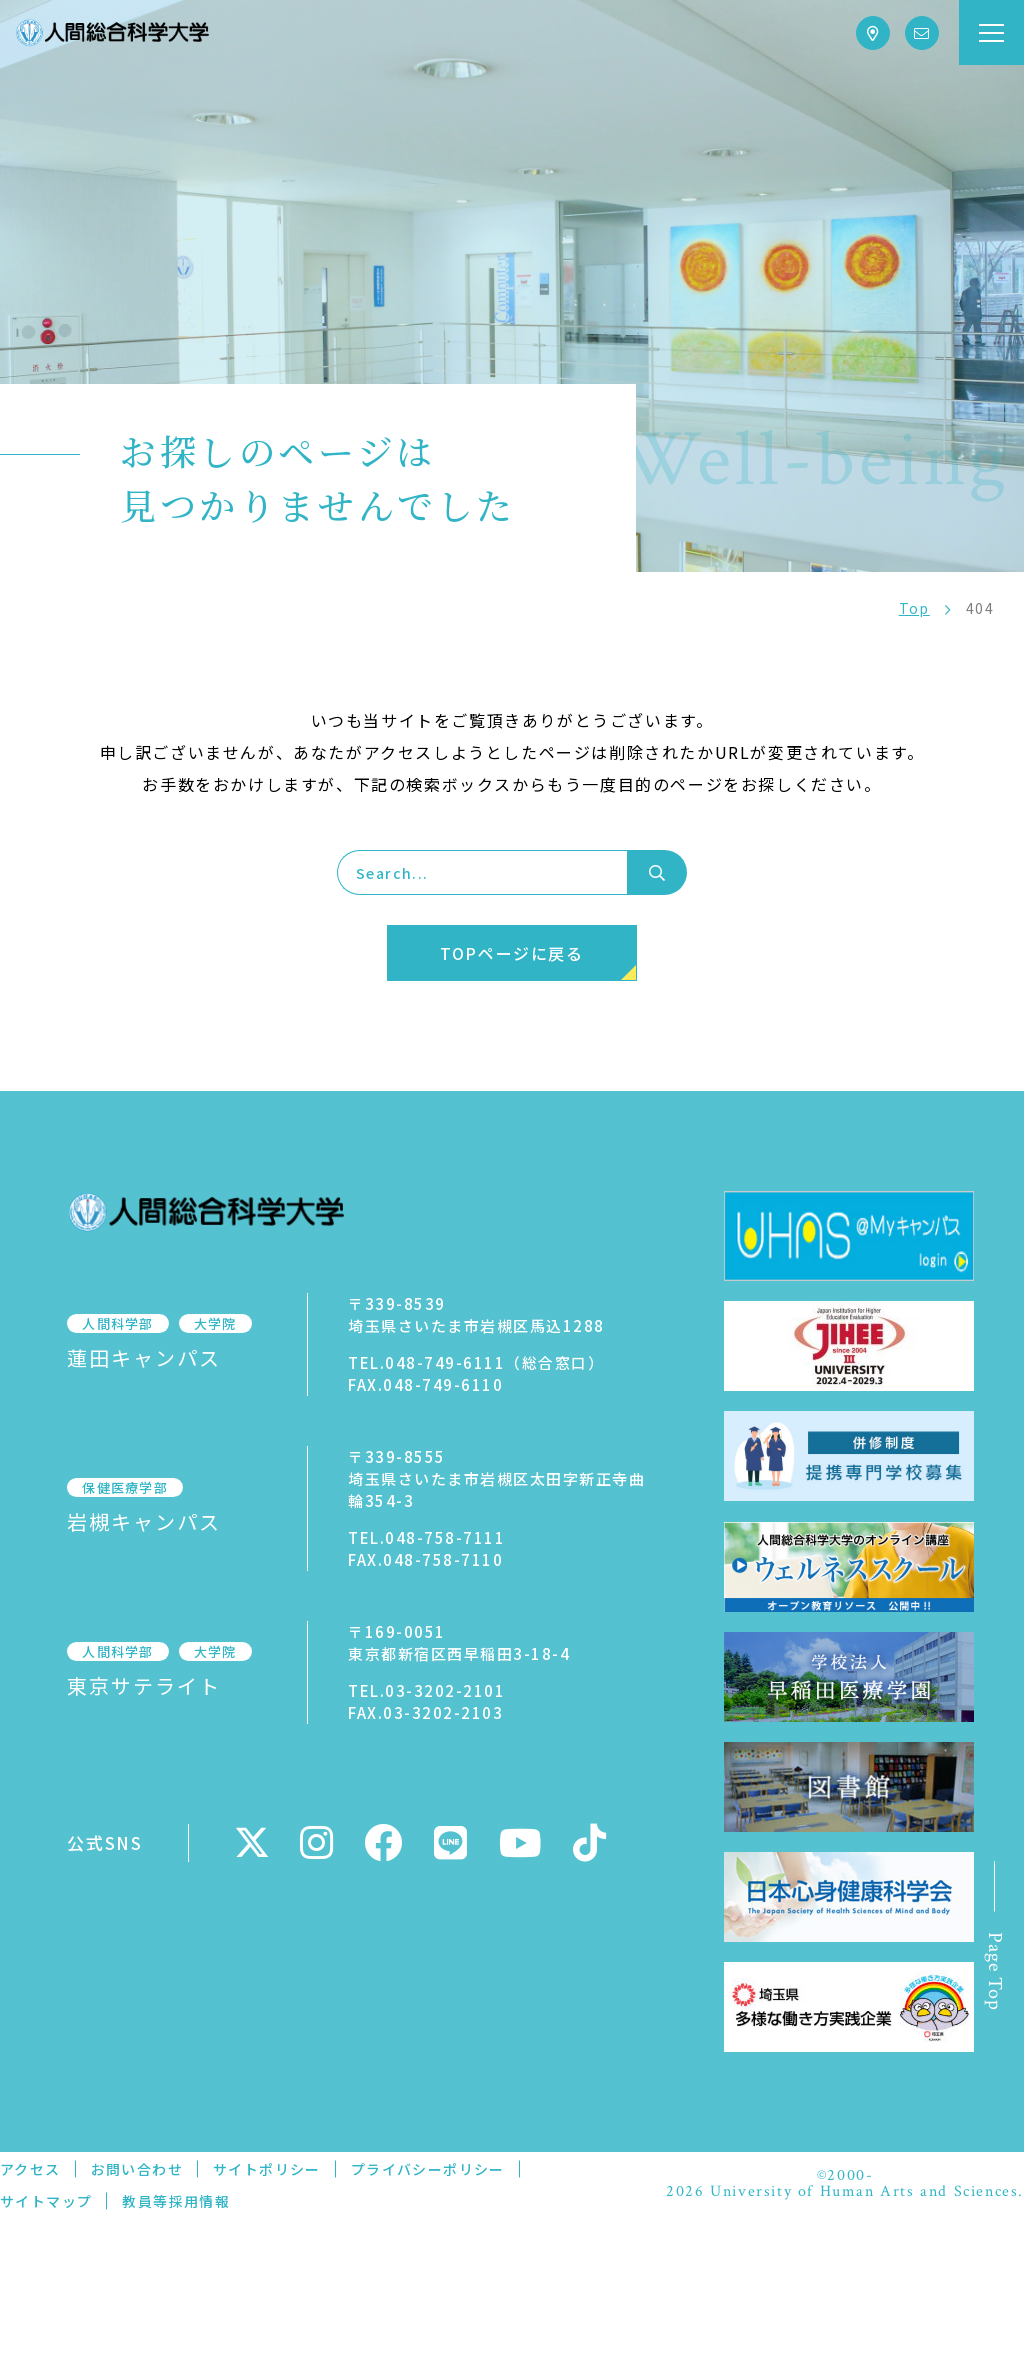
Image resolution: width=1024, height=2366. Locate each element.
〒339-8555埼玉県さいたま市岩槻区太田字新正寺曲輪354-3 (488, 1478)
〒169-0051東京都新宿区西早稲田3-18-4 (442, 1642)
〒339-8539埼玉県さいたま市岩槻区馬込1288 (459, 1314)
